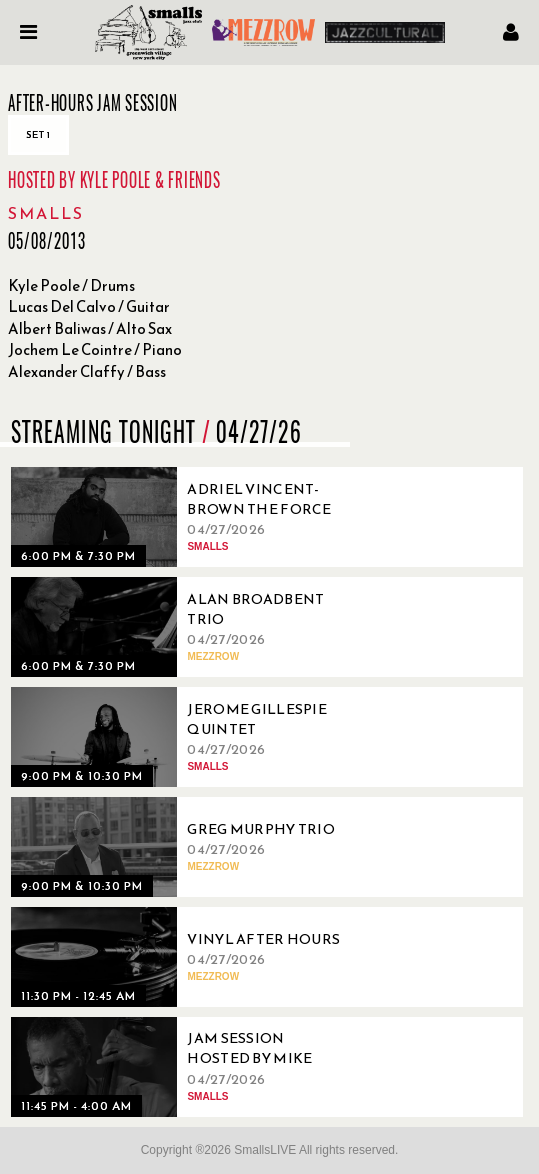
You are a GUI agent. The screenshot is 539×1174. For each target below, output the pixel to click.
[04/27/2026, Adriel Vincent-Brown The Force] (181, 517)
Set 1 (38, 134)
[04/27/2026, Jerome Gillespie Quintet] (181, 737)
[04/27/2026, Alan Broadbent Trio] (181, 627)
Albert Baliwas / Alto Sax (90, 328)
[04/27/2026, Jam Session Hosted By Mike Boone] (181, 1067)
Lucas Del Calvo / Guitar (89, 306)
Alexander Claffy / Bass (87, 371)
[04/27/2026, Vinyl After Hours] (181, 957)
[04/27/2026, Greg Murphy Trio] (181, 847)
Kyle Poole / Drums (71, 285)
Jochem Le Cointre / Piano (95, 349)
